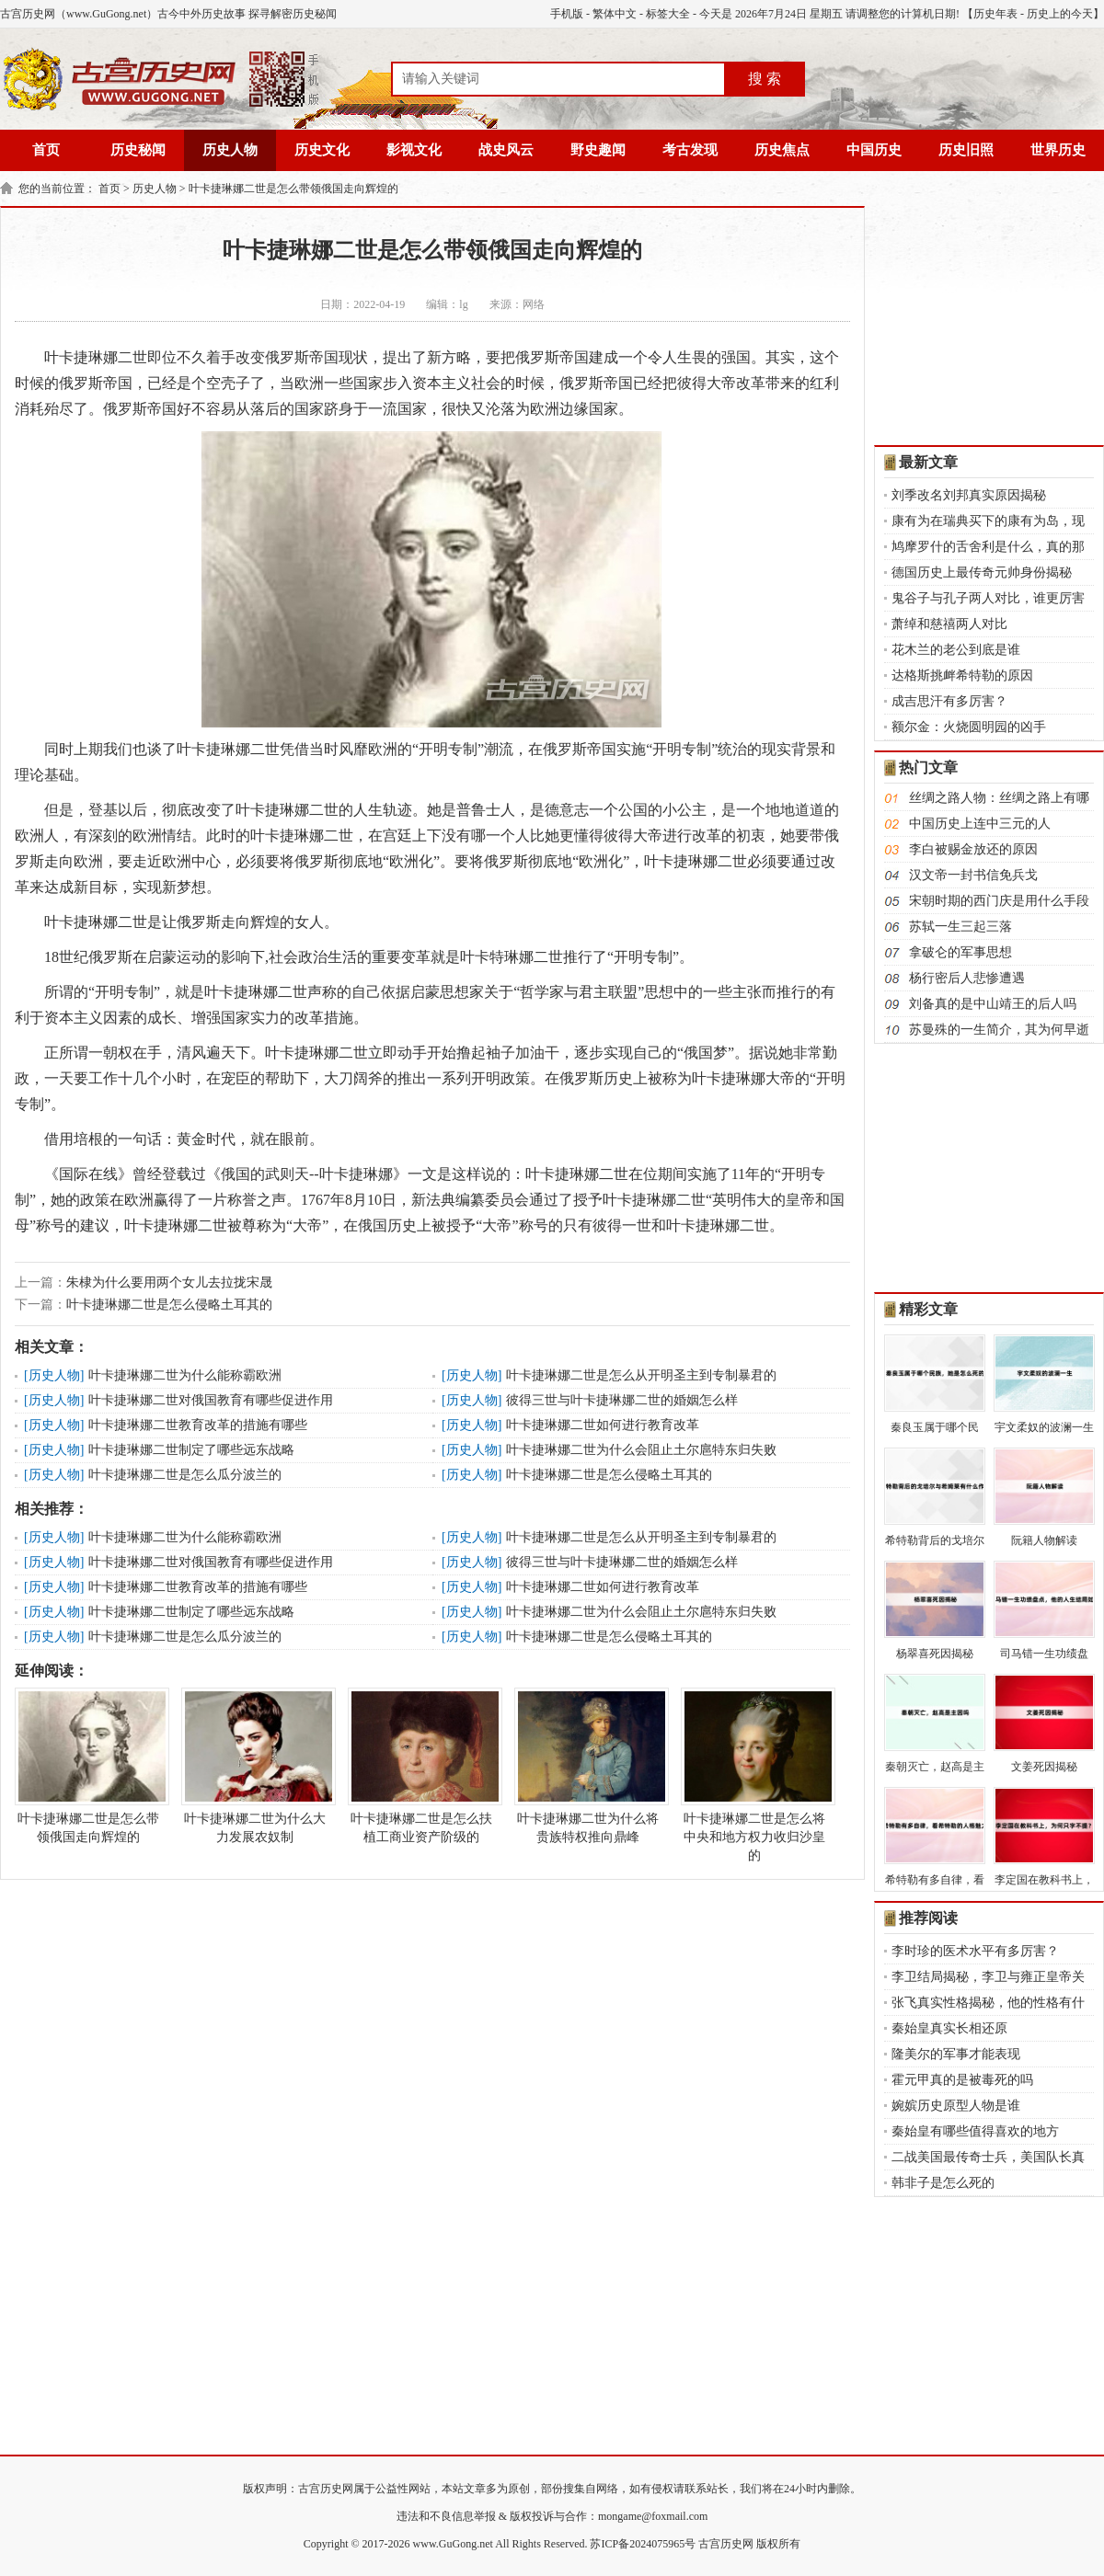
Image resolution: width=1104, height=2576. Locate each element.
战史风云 (506, 150)
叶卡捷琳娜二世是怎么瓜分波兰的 (185, 1475)
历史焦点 (782, 150)
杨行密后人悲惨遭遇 (967, 978)
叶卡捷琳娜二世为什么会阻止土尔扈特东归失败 (641, 1450)
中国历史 (874, 150)
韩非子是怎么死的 (943, 2183)
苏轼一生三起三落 (960, 926)
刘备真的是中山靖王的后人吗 (992, 1004)
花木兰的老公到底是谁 (955, 650)
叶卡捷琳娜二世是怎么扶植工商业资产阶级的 (421, 1766)
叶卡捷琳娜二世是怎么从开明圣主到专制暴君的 (641, 1375)
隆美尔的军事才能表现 (955, 2054)
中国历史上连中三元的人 (980, 823)
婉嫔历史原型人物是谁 (955, 2105)
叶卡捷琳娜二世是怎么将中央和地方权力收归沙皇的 (754, 1775)
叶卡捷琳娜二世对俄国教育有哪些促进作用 (210, 1400)
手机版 (566, 13)
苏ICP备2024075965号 (643, 2543)
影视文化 (414, 150)
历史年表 (995, 13)
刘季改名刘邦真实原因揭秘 (968, 495)
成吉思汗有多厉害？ (949, 701)
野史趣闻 (598, 150)
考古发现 (690, 150)
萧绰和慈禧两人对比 (949, 624)
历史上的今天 (1060, 13)
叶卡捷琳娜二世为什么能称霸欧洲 (185, 1375)
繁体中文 (614, 13)
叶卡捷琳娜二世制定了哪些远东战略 (191, 1450)
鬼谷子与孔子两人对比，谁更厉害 (988, 598)
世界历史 (1058, 150)
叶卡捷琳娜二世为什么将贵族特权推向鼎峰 (587, 1766)
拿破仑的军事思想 (960, 952)
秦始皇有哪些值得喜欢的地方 (975, 2131)
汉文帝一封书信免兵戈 (973, 875)
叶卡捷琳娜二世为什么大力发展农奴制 (254, 1766)
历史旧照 (966, 150)
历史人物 (230, 150)
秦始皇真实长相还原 (949, 2028)
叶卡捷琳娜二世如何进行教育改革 (602, 1425)
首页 (46, 150)
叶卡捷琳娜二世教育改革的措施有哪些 (197, 1425)
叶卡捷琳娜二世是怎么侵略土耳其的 (169, 1304)
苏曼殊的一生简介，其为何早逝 (999, 1029)
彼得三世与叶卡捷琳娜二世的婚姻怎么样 (622, 1400)
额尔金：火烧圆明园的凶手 (968, 727)
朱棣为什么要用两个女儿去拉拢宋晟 (169, 1282)
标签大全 (668, 13)
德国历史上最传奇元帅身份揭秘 (981, 572)
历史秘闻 (138, 150)
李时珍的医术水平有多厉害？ (975, 1951)
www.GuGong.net (453, 2543)
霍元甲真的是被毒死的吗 (962, 2080)
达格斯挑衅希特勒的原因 (962, 675)
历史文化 (322, 150)
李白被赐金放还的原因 (973, 849)
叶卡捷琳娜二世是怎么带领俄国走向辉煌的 (293, 188)
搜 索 (764, 78)
